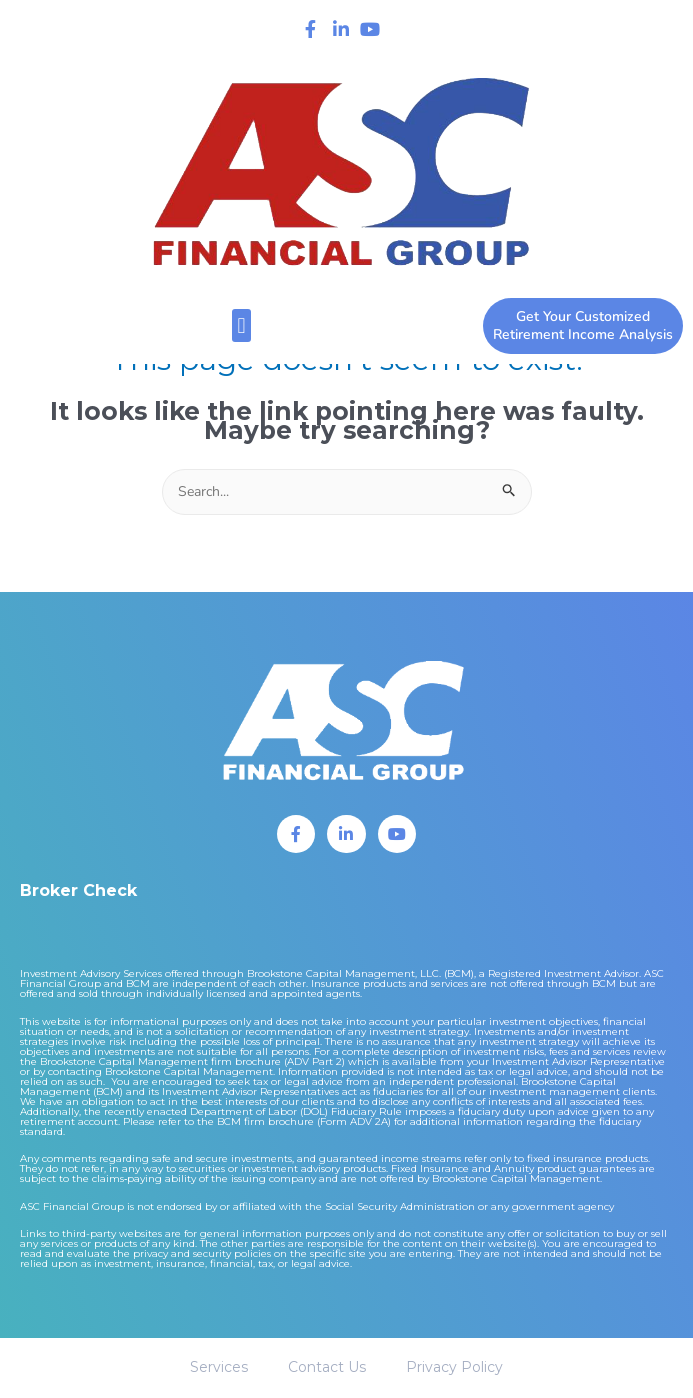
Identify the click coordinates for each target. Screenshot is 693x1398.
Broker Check (78, 890)
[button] (241, 325)
